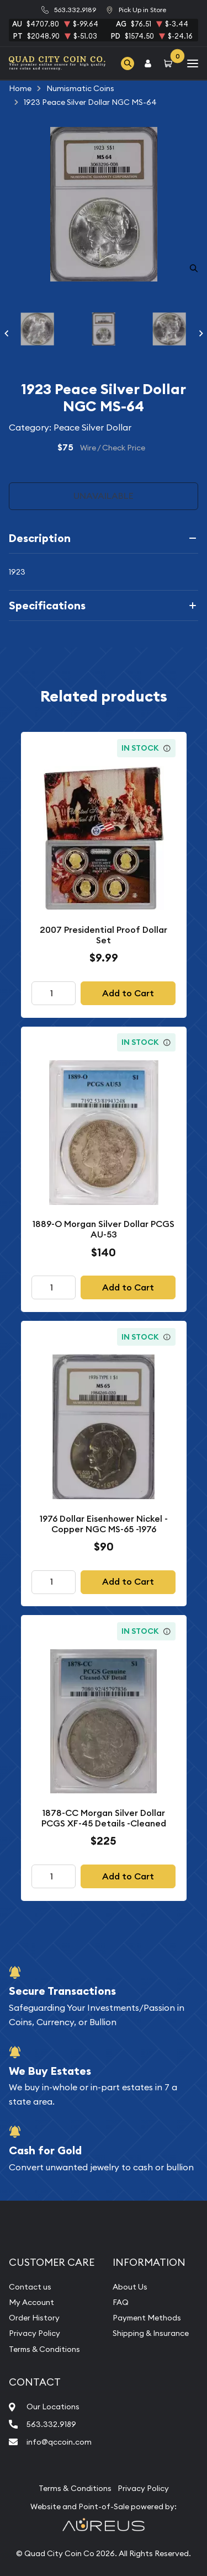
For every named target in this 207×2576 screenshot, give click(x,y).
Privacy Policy (34, 2333)
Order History (34, 2318)
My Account (31, 2302)
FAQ (121, 2302)
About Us (130, 2287)
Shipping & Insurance (151, 2333)
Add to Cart (128, 993)
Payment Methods (147, 2318)
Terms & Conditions (44, 2349)
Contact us (30, 2287)
